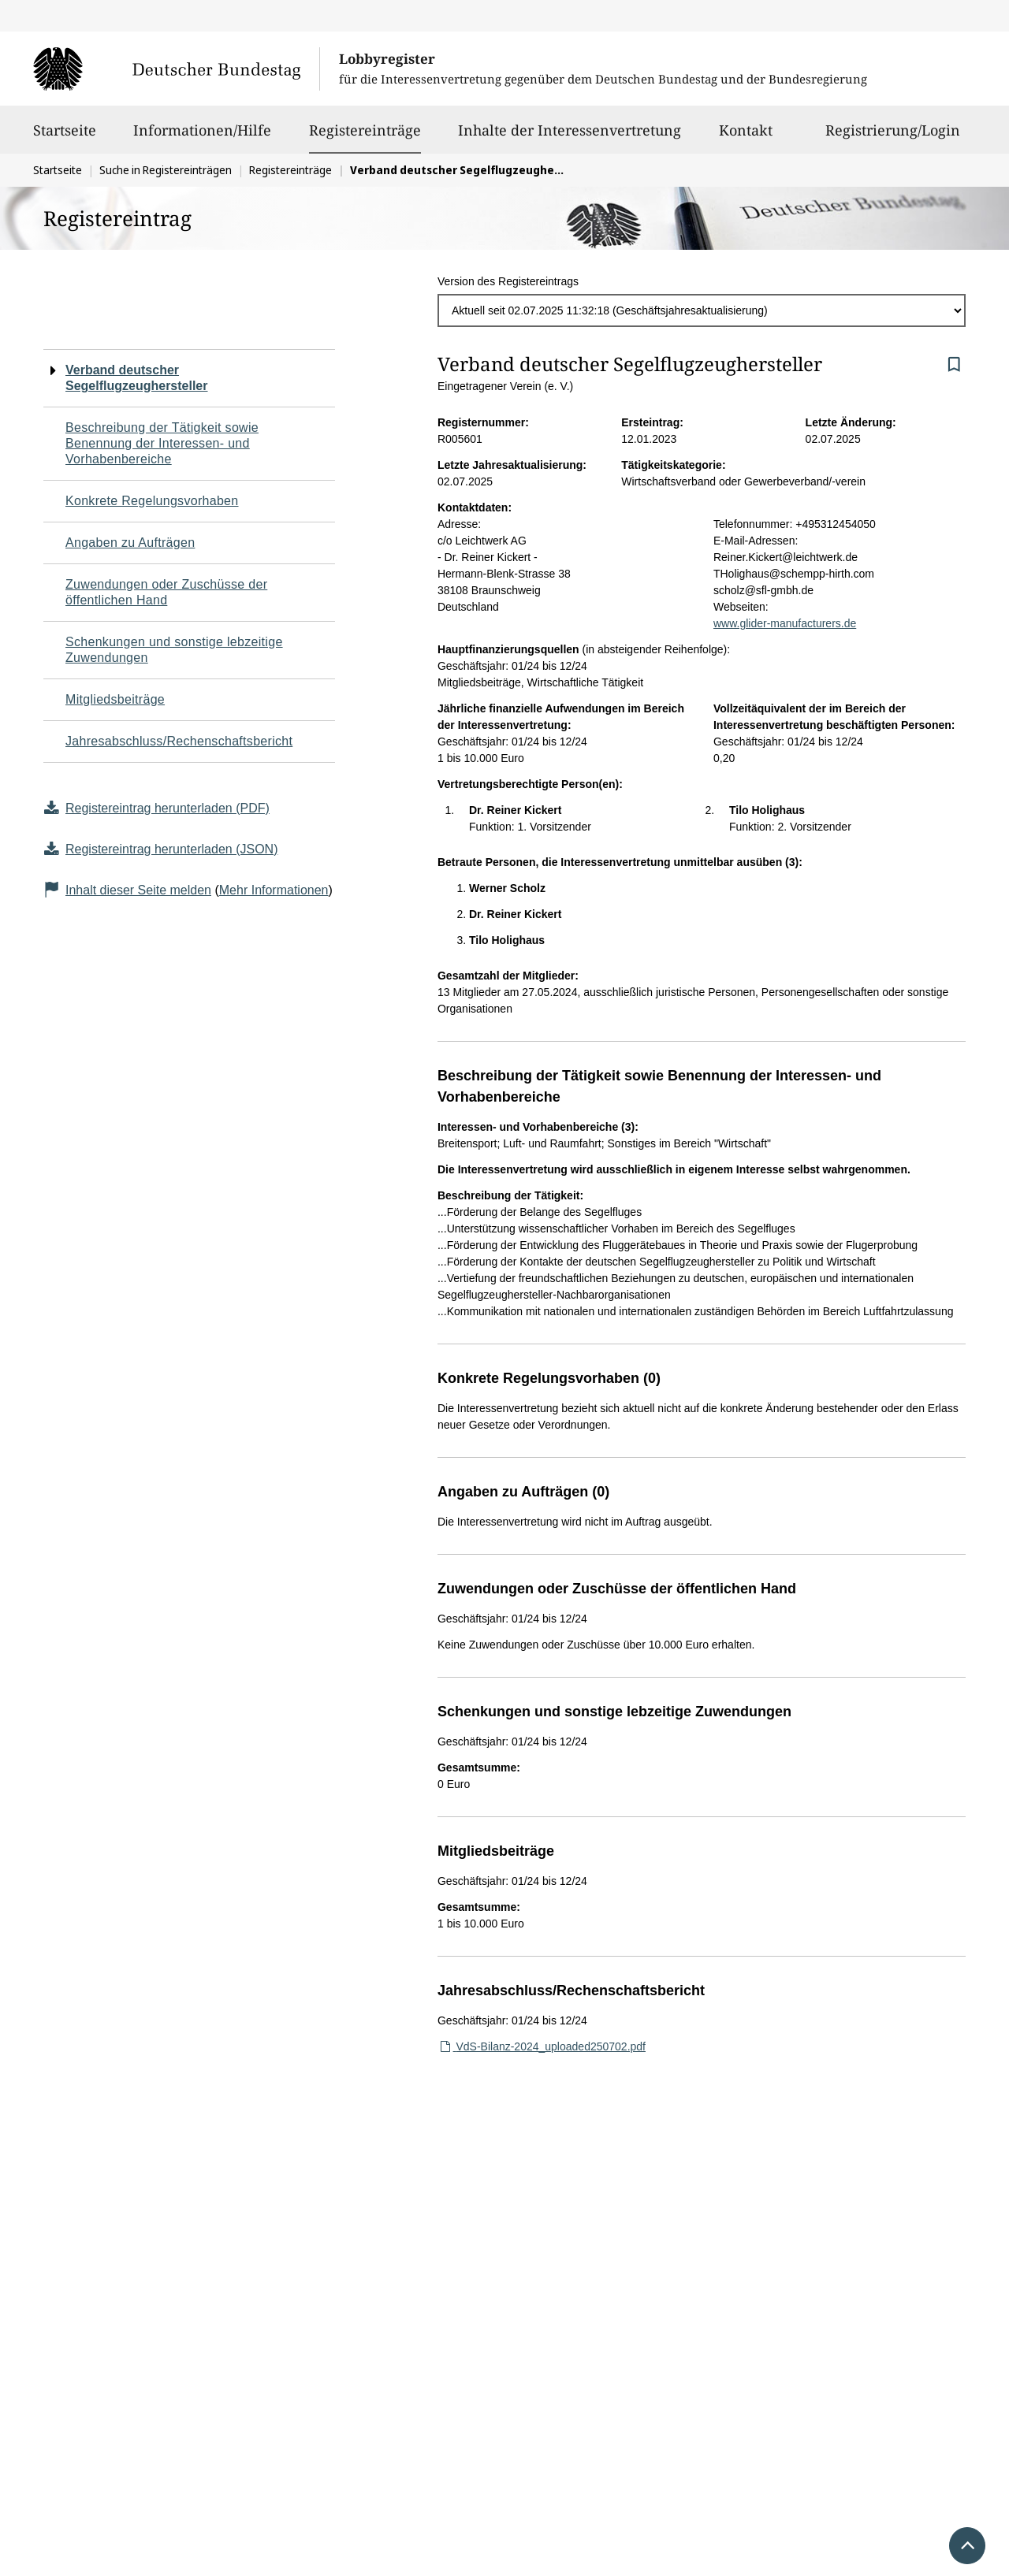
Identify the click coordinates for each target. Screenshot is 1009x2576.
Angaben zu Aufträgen (130, 542)
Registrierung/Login (893, 137)
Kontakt (746, 137)
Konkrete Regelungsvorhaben (152, 500)
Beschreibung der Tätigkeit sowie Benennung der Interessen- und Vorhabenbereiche (162, 443)
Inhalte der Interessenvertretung (569, 137)
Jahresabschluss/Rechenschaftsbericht (178, 741)
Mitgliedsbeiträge (115, 699)
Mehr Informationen (274, 890)
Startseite (64, 137)
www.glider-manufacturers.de (784, 623)
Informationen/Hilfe (202, 137)
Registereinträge (365, 130)
